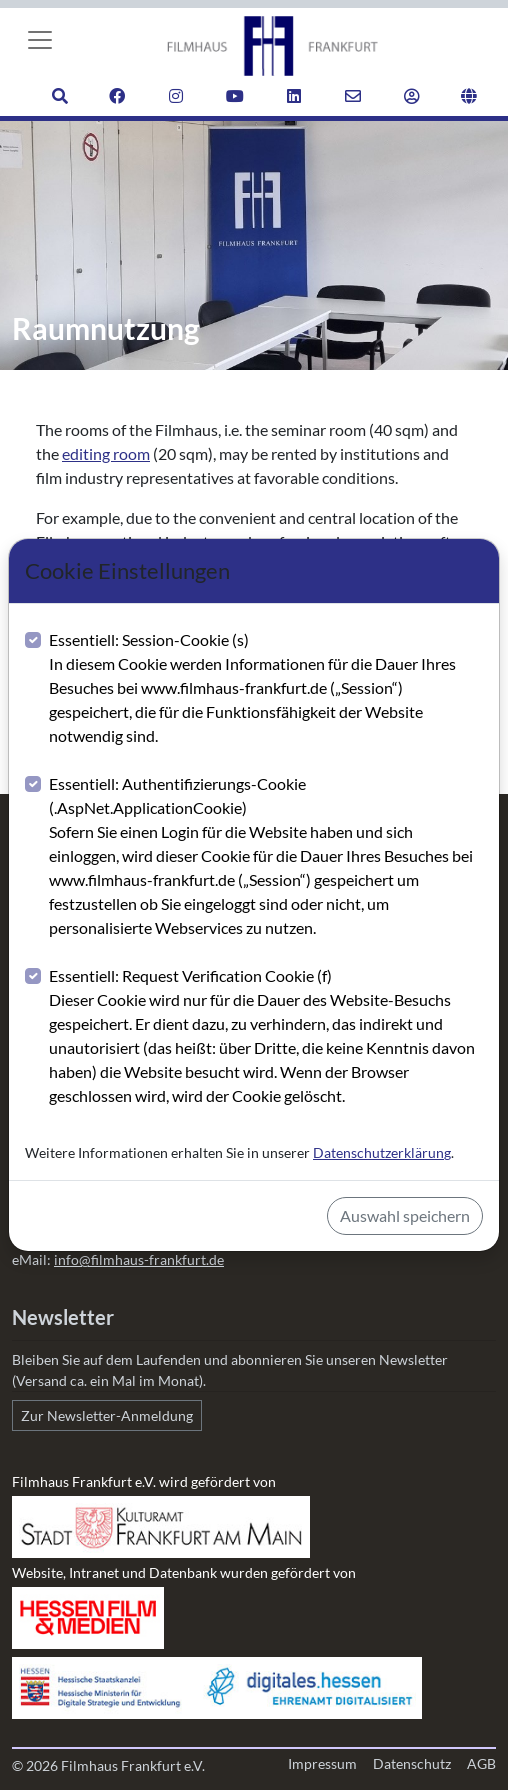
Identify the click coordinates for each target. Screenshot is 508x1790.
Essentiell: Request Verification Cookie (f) (266, 1037)
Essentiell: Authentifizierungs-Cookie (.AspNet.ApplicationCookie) (266, 857)
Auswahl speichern (405, 1215)
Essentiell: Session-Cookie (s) (266, 689)
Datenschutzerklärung (382, 1152)
